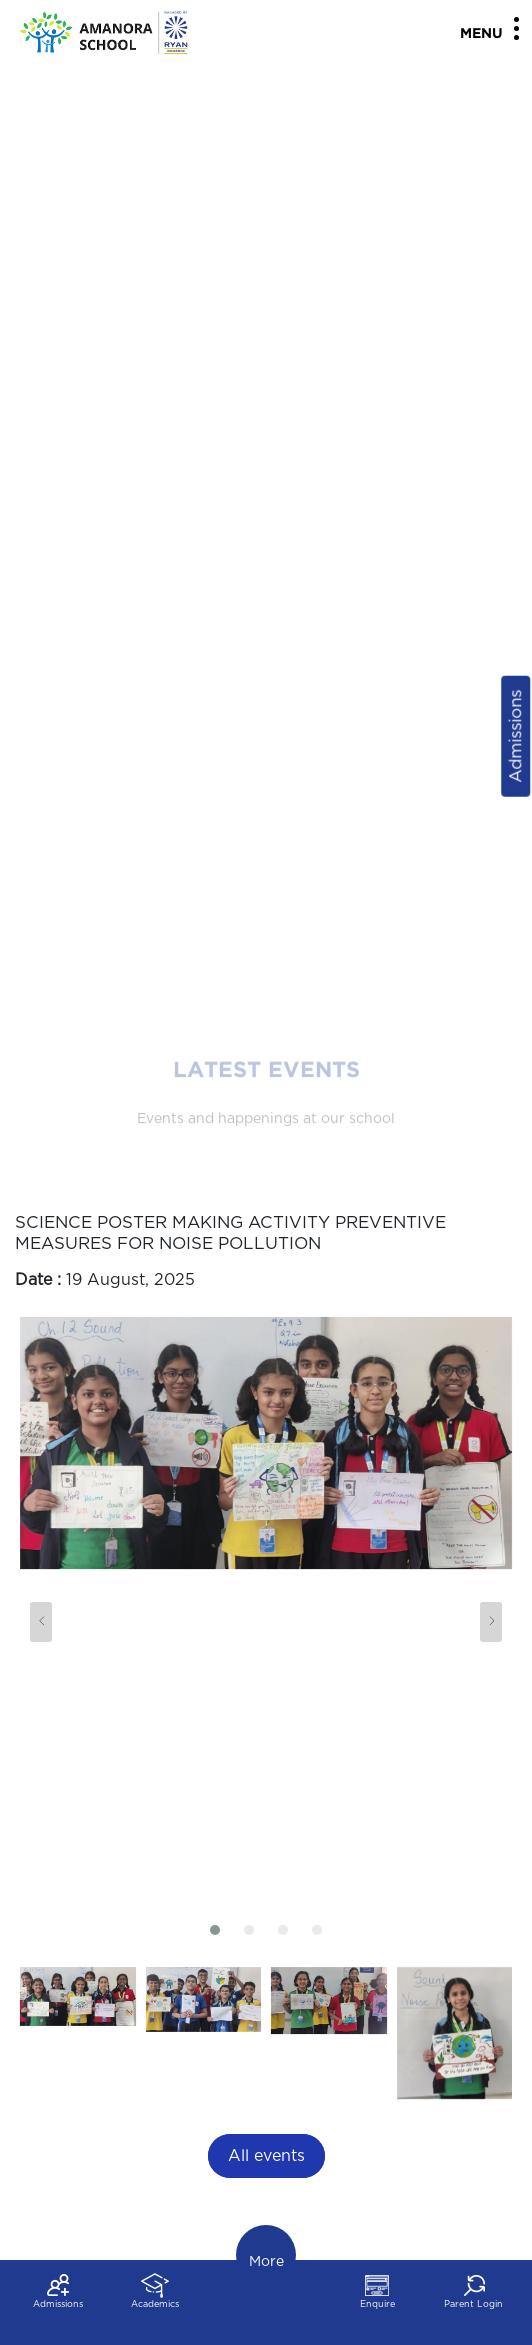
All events (266, 2156)
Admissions (515, 735)
